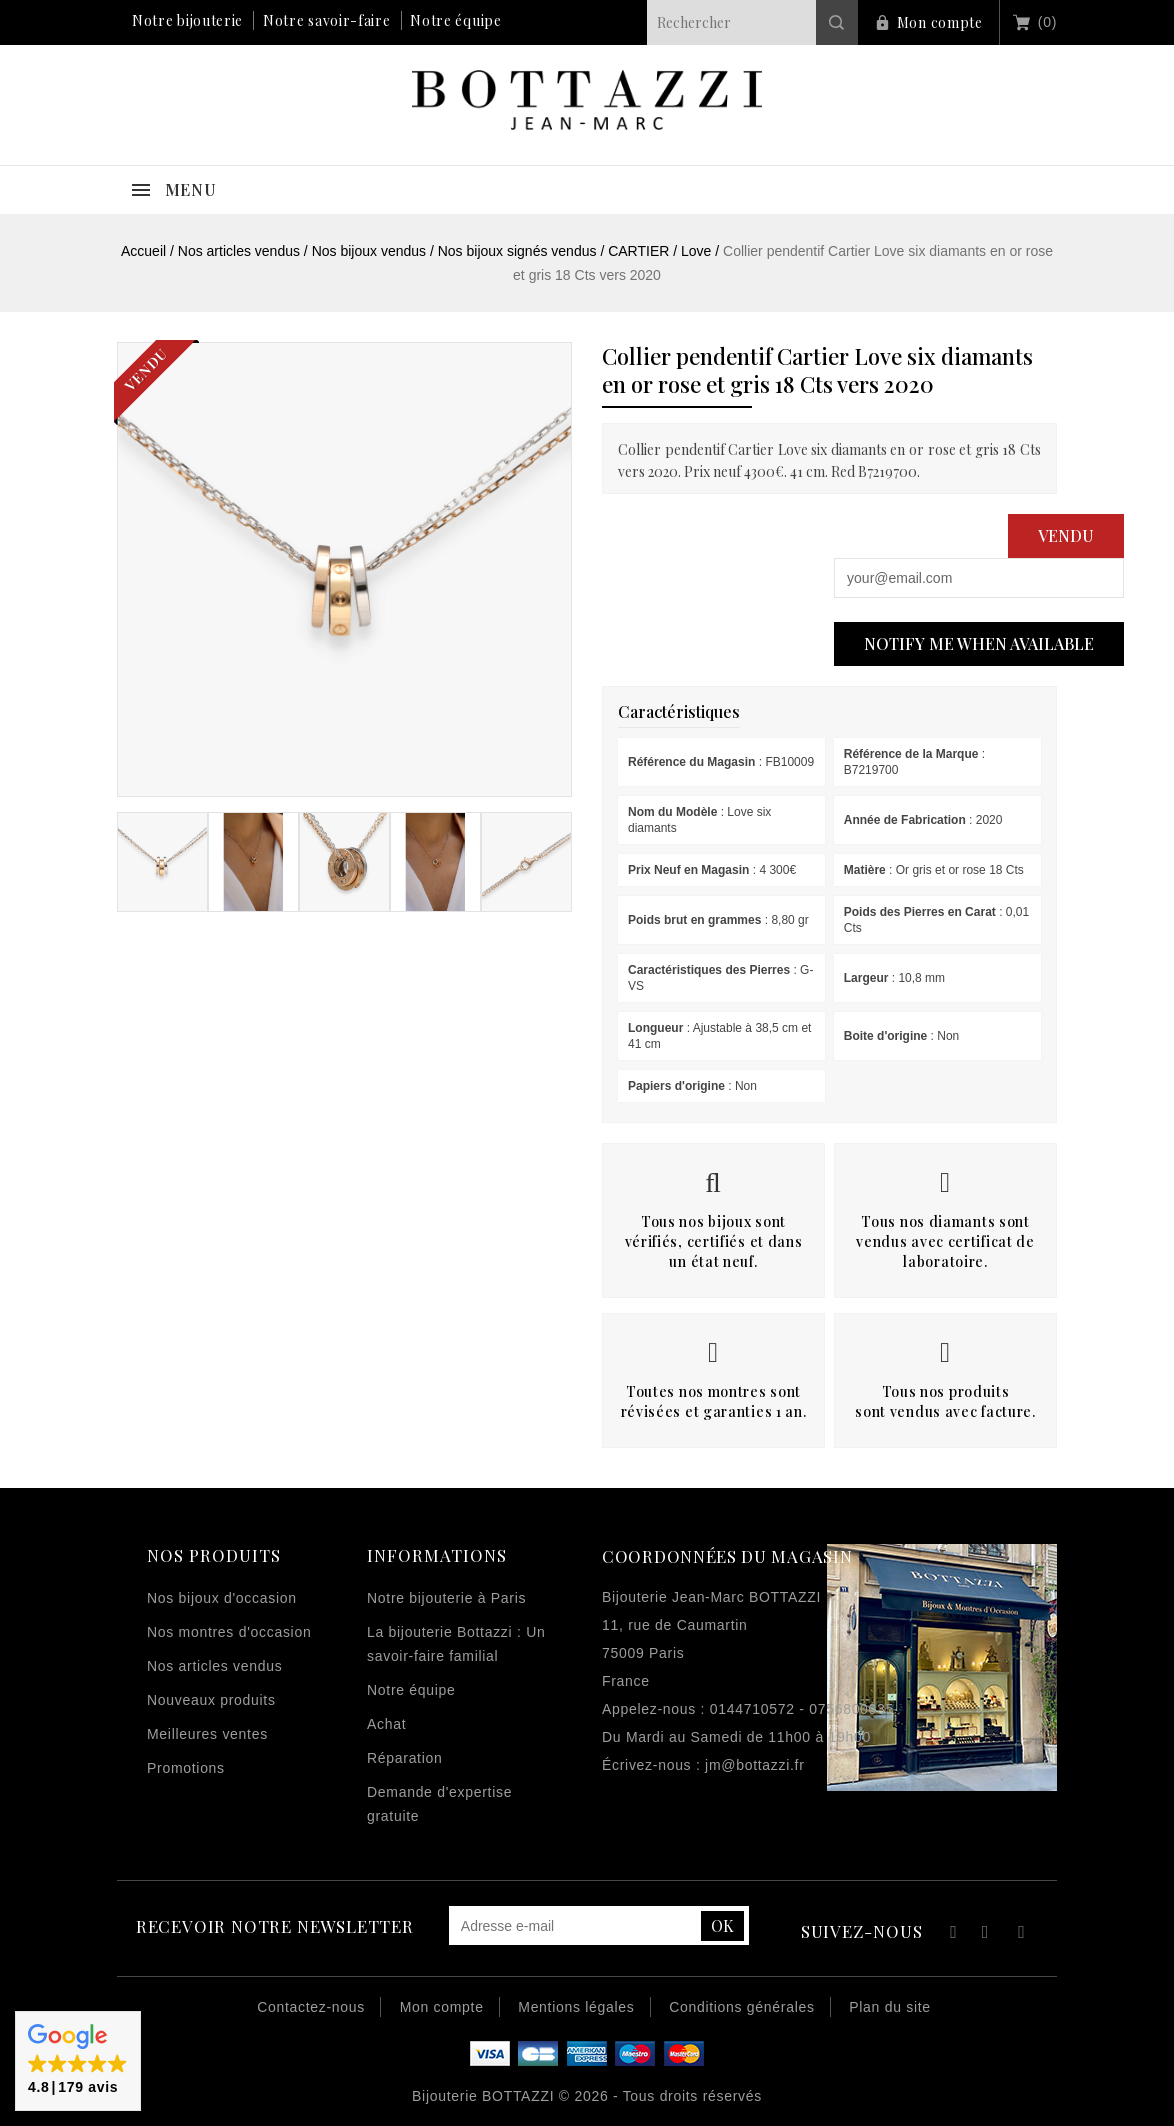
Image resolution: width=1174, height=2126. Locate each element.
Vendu (1066, 535)
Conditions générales (742, 2007)
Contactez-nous (311, 2007)
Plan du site (890, 2007)
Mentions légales (576, 2007)
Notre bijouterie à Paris (446, 1598)
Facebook (950, 1934)
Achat (386, 1724)
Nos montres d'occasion (229, 1632)
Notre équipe (455, 20)
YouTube (986, 1934)
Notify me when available (979, 643)
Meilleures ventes (207, 1734)
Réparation (405, 1758)
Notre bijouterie (187, 20)
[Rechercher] (752, 22)
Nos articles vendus (214, 1666)
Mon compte (940, 22)
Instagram (1021, 1934)
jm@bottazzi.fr (754, 1765)
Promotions (186, 1768)
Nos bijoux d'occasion (222, 1598)
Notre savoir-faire (327, 20)
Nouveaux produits (211, 1700)
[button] (78, 2061)
